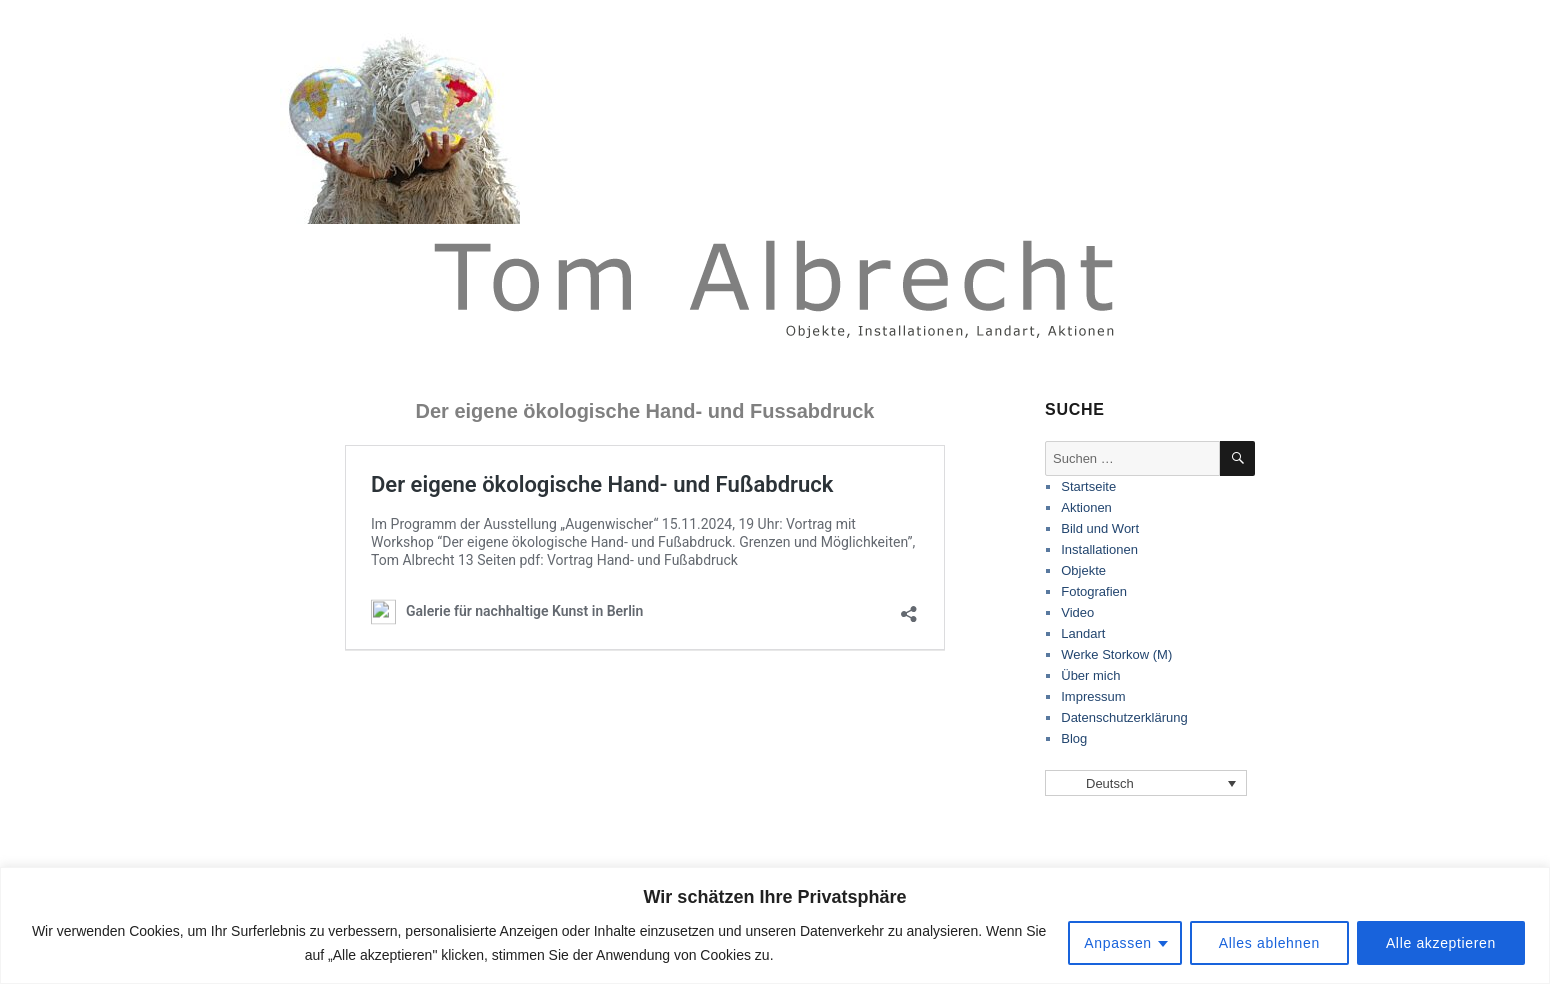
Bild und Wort (1100, 528)
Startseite (1088, 486)
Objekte (1083, 570)
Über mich (1090, 675)
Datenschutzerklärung (1124, 717)
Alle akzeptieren (1441, 943)
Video (1077, 612)
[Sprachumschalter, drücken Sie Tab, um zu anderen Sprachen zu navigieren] (1146, 783)
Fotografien (1094, 591)
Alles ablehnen (1269, 943)
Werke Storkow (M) (1116, 654)
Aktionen (1086, 507)
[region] (775, 925)
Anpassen (1118, 943)
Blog (1074, 738)
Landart (1083, 633)
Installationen (1099, 549)
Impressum (1093, 696)
